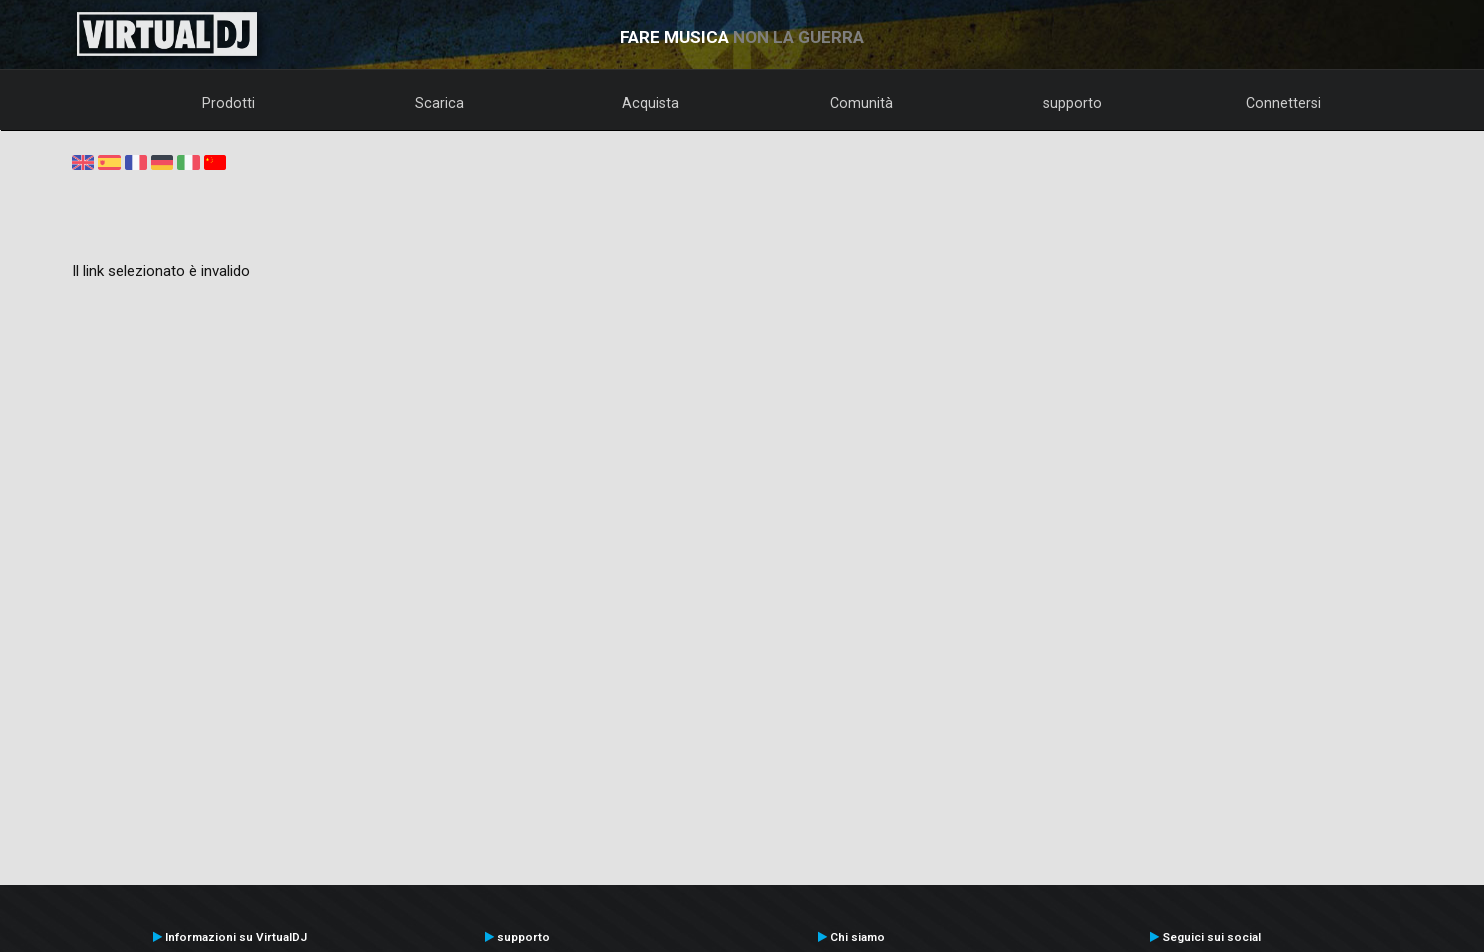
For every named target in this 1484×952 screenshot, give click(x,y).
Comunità (861, 103)
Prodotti (228, 103)
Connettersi (1283, 103)
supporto (1072, 103)
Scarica (439, 103)
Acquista (650, 103)
